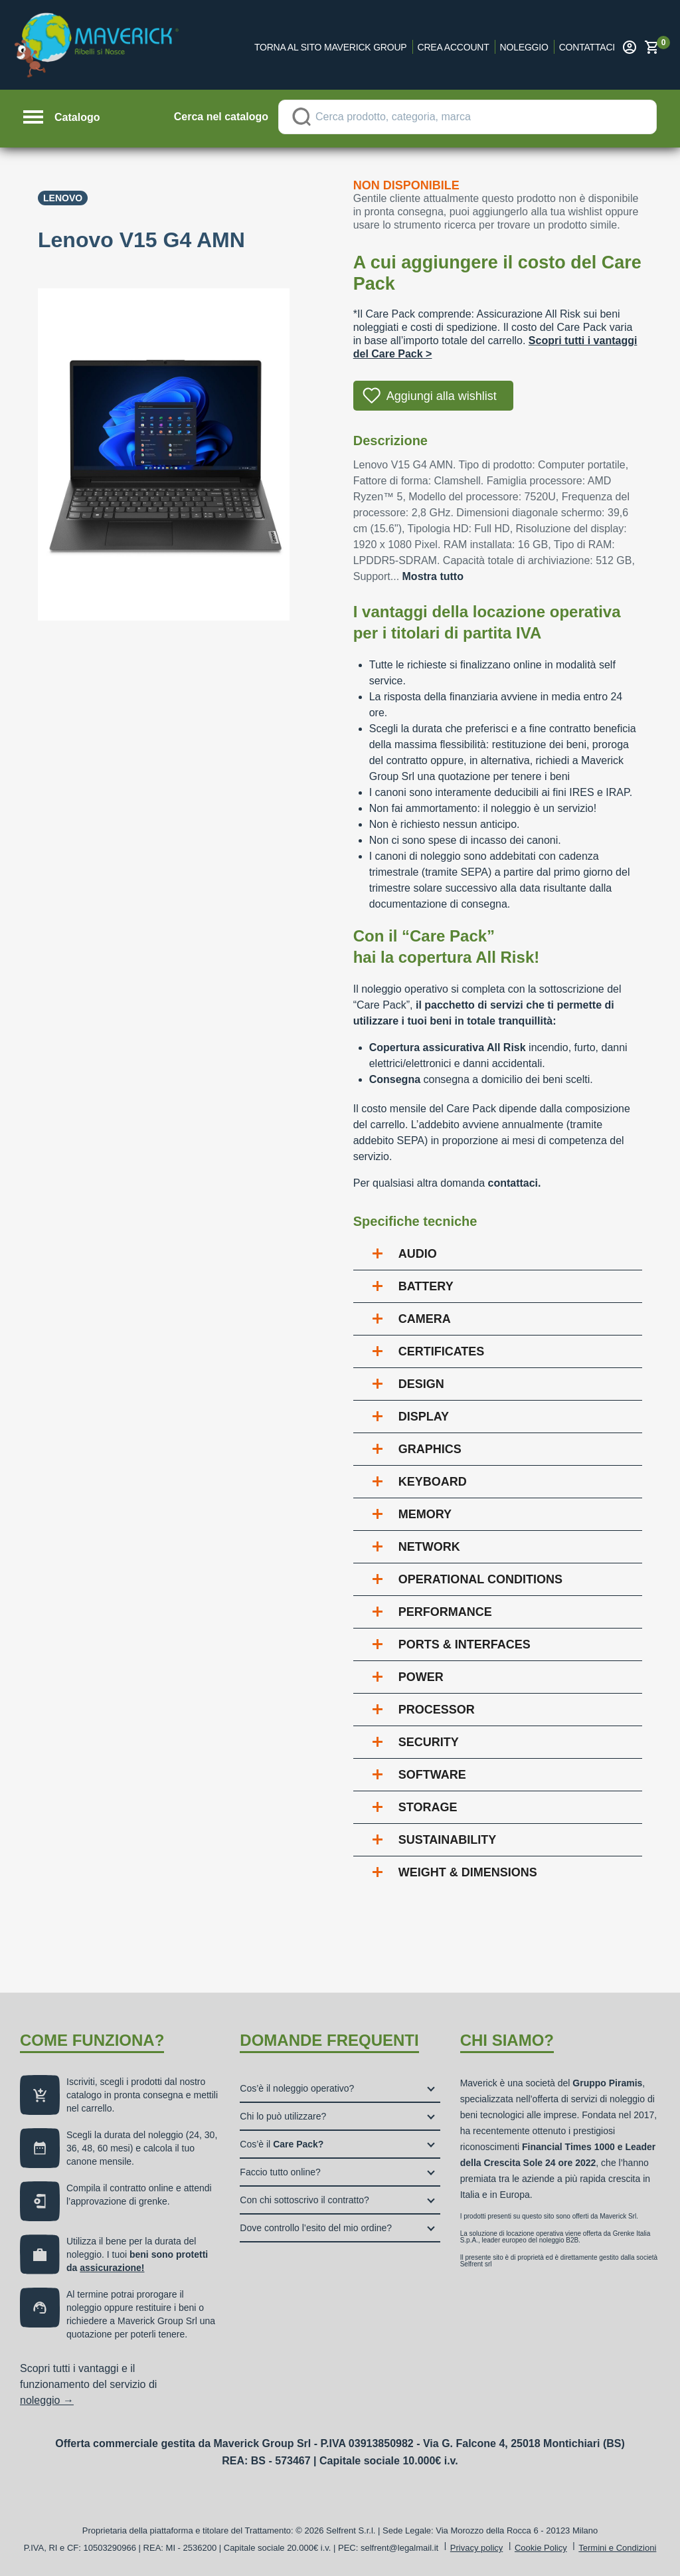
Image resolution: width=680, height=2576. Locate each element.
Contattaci (587, 47)
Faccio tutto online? (280, 2172)
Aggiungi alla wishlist (441, 396)
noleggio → (47, 2400)
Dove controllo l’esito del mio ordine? (316, 2228)
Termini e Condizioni (617, 2548)
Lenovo (62, 198)
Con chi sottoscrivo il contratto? (304, 2200)
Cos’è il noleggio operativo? (297, 2088)
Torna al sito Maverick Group (330, 47)
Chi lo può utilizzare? (283, 2116)
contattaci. (514, 1183)
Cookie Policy (541, 2548)
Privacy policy (476, 2548)
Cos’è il (281, 2144)
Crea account (453, 47)
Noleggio (524, 47)
